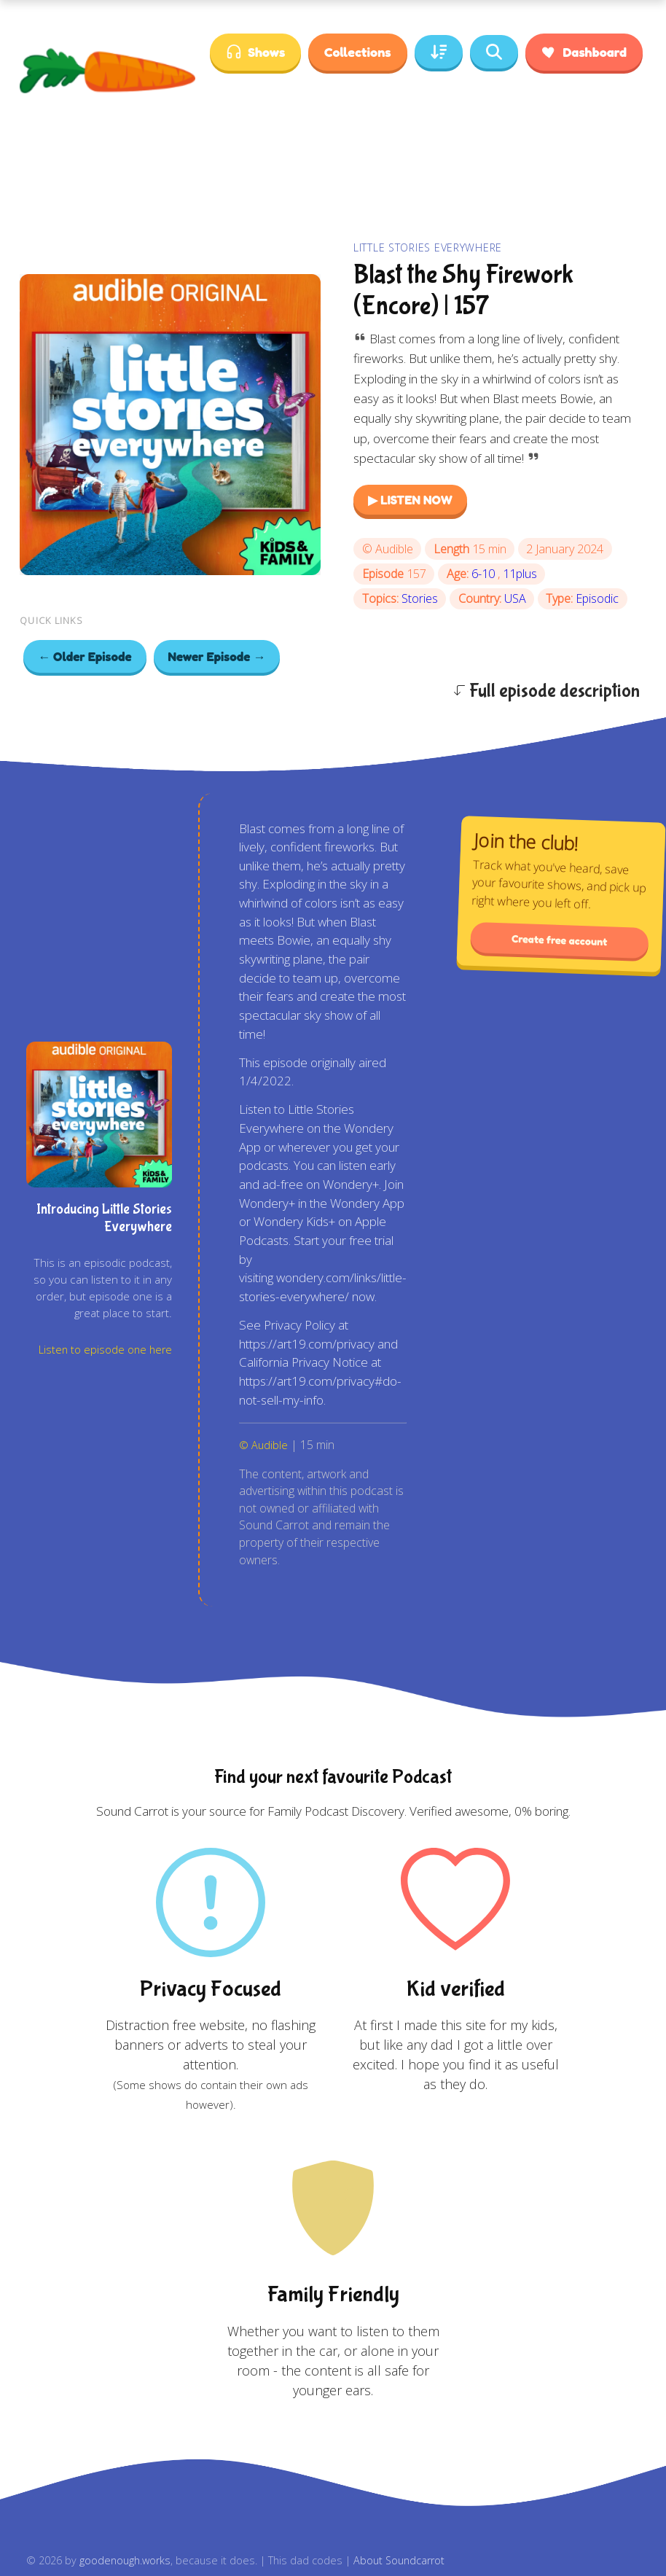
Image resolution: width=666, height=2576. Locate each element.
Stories (419, 598)
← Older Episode (85, 656)
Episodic (597, 598)
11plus (520, 574)
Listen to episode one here (105, 1350)
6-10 (484, 574)
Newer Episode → (217, 656)
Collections (357, 52)
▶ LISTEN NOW (410, 499)
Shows (255, 52)
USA (515, 598)
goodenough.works (125, 2560)
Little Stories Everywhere (427, 247)
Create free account (560, 940)
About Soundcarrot (398, 2560)
